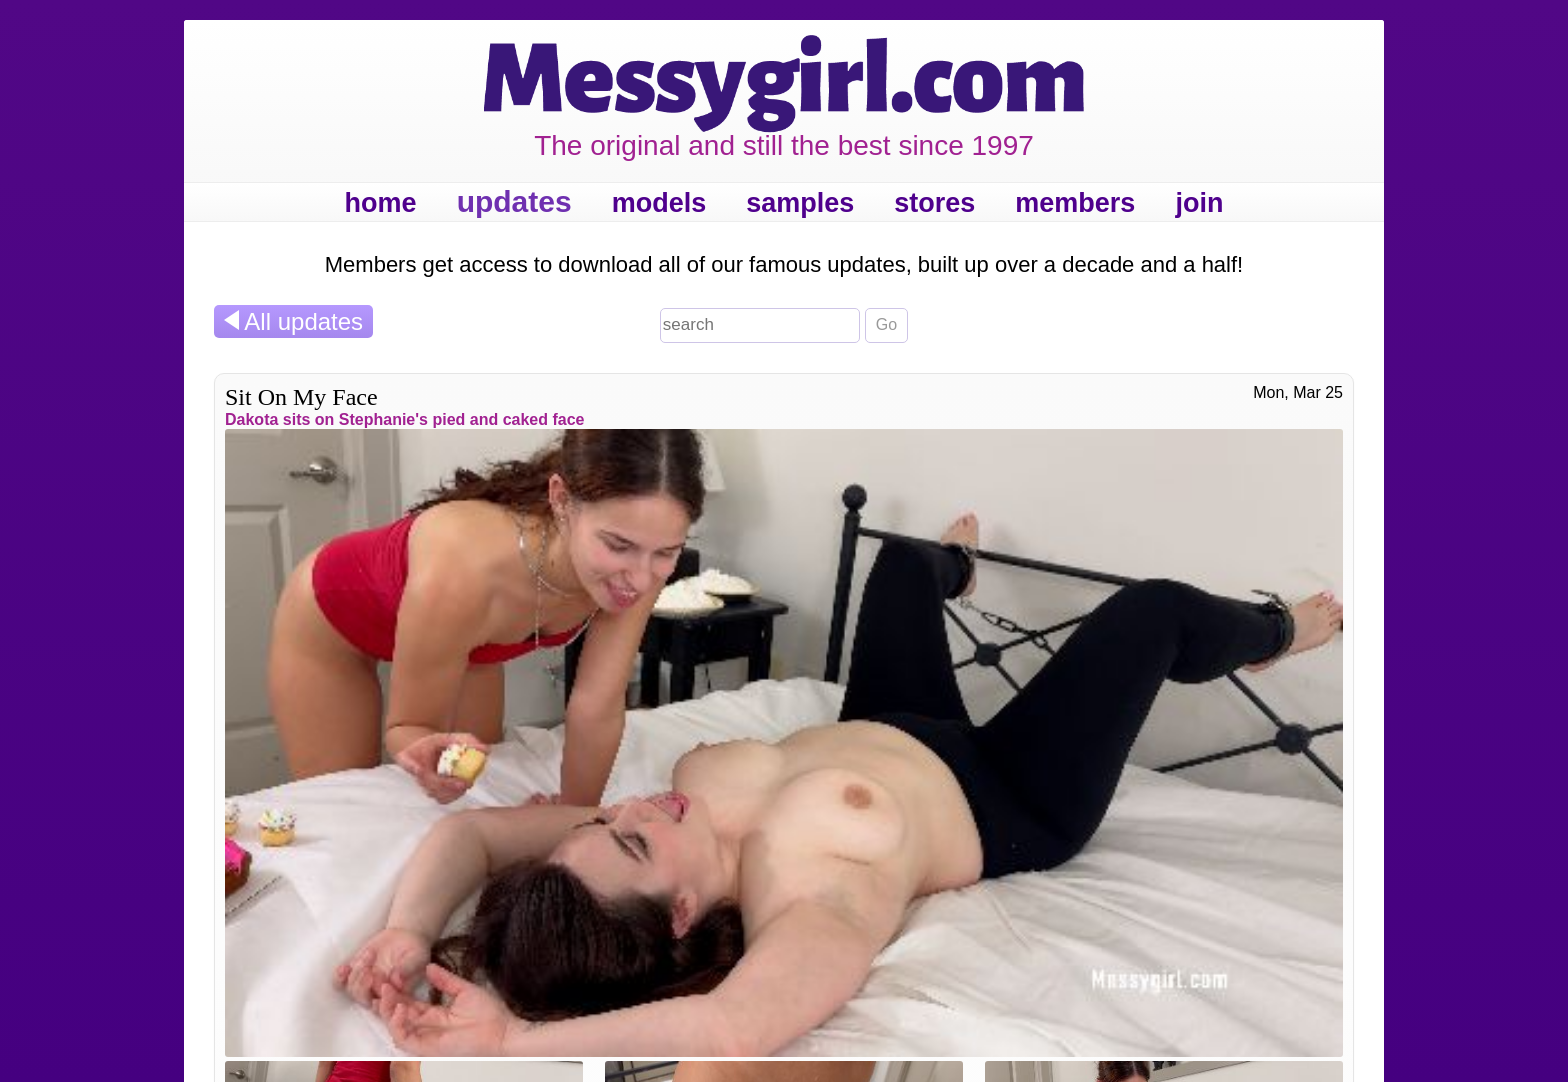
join (1199, 203)
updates (514, 201)
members (1075, 203)
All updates (293, 321)
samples (800, 203)
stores (934, 203)
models (659, 203)
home (381, 203)
